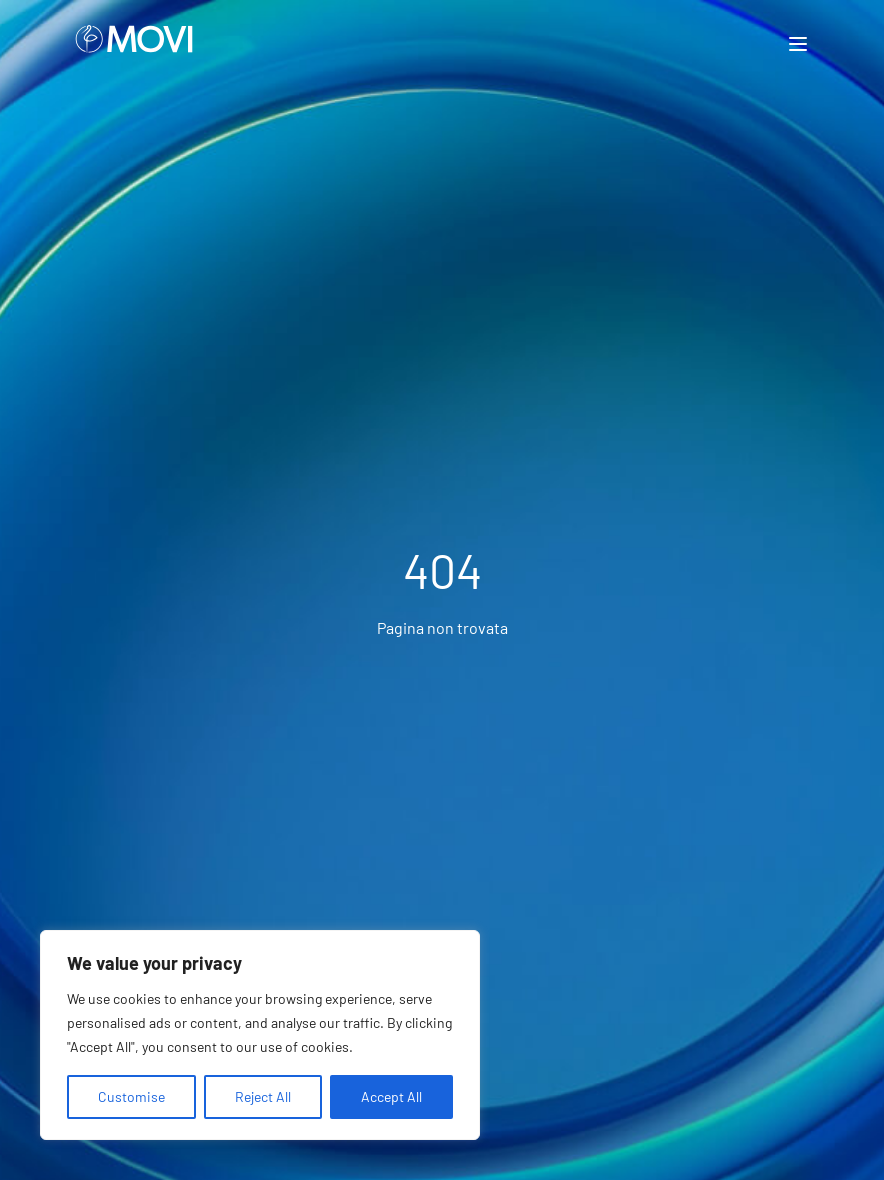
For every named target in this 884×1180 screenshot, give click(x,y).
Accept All (391, 1096)
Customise (131, 1096)
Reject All (263, 1096)
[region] (260, 1035)
